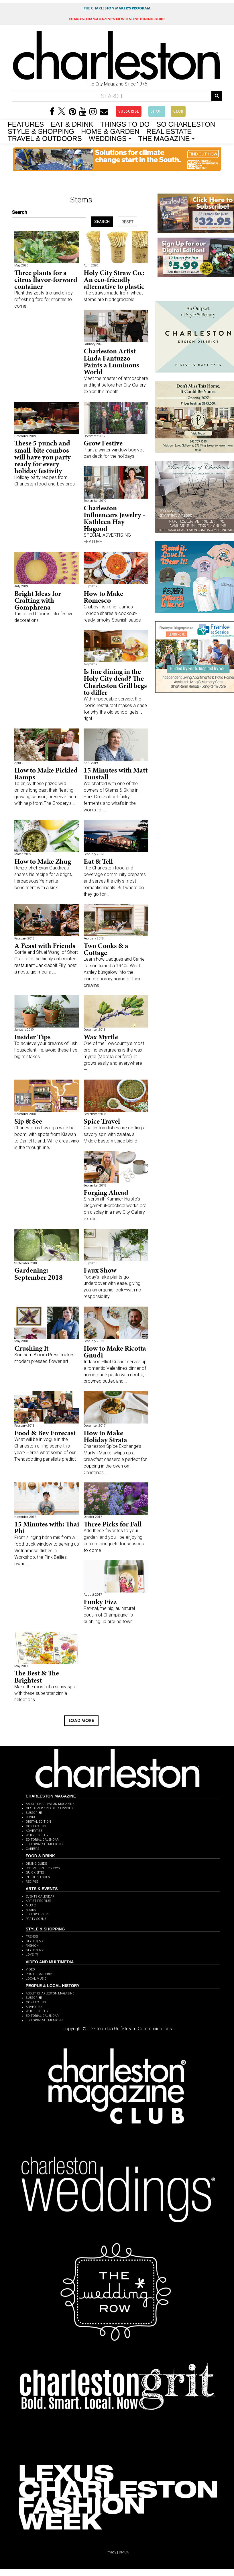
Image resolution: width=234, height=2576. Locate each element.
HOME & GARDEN (110, 131)
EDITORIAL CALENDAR (42, 1840)
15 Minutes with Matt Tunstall (116, 773)
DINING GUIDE (36, 1864)
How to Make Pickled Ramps (46, 773)
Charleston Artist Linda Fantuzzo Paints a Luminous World (111, 361)
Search (19, 212)
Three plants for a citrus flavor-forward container (45, 279)
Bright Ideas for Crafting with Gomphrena (37, 600)
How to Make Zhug (42, 861)
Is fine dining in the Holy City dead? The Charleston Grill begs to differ (115, 681)
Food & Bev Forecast (45, 1433)
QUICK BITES (35, 1872)
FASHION (32, 1946)
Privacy (110, 2552)
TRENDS (32, 1936)
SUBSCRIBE (128, 111)
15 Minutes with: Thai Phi (46, 1527)
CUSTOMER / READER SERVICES (49, 1808)
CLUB (178, 111)
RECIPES (32, 1882)
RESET (127, 222)
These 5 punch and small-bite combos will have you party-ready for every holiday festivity (43, 457)
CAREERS (32, 1849)
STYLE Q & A (35, 1941)
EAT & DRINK (72, 123)
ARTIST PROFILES (38, 1901)
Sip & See (28, 1121)
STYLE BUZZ (35, 1950)
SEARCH (102, 221)
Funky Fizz (100, 1602)
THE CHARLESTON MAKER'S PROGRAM (117, 8)
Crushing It (31, 1348)
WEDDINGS (110, 138)
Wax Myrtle (101, 1037)
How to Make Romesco (103, 596)
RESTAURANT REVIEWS (43, 1868)
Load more (81, 1720)
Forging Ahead (106, 1192)
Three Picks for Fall (112, 1524)
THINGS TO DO (125, 123)
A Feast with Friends (44, 946)
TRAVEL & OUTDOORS (45, 138)
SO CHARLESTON (185, 123)
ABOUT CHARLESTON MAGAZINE (50, 1804)
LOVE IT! (32, 1954)
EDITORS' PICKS (37, 1914)
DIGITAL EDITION (38, 1821)
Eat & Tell (98, 861)
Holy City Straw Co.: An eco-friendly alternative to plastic (114, 279)
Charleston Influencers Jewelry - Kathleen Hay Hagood (114, 518)
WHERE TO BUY (37, 1835)
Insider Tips (32, 1037)
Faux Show (100, 1270)
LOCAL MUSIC (36, 1978)
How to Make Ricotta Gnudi (115, 1351)
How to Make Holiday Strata (105, 1436)
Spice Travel (102, 1121)
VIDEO (30, 1969)
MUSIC (31, 1905)
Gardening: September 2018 (38, 1273)
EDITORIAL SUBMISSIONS (44, 1844)
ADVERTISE (34, 1831)
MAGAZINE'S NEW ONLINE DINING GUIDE (117, 19)
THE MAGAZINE (166, 138)
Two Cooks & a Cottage (106, 949)
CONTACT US (36, 1826)
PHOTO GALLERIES (39, 1974)
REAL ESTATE (169, 131)
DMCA (124, 2552)
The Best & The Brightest (36, 1676)
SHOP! (157, 111)
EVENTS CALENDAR (40, 1896)
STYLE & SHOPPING (41, 131)
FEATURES (26, 123)
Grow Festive (103, 443)
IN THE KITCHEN (38, 1877)
